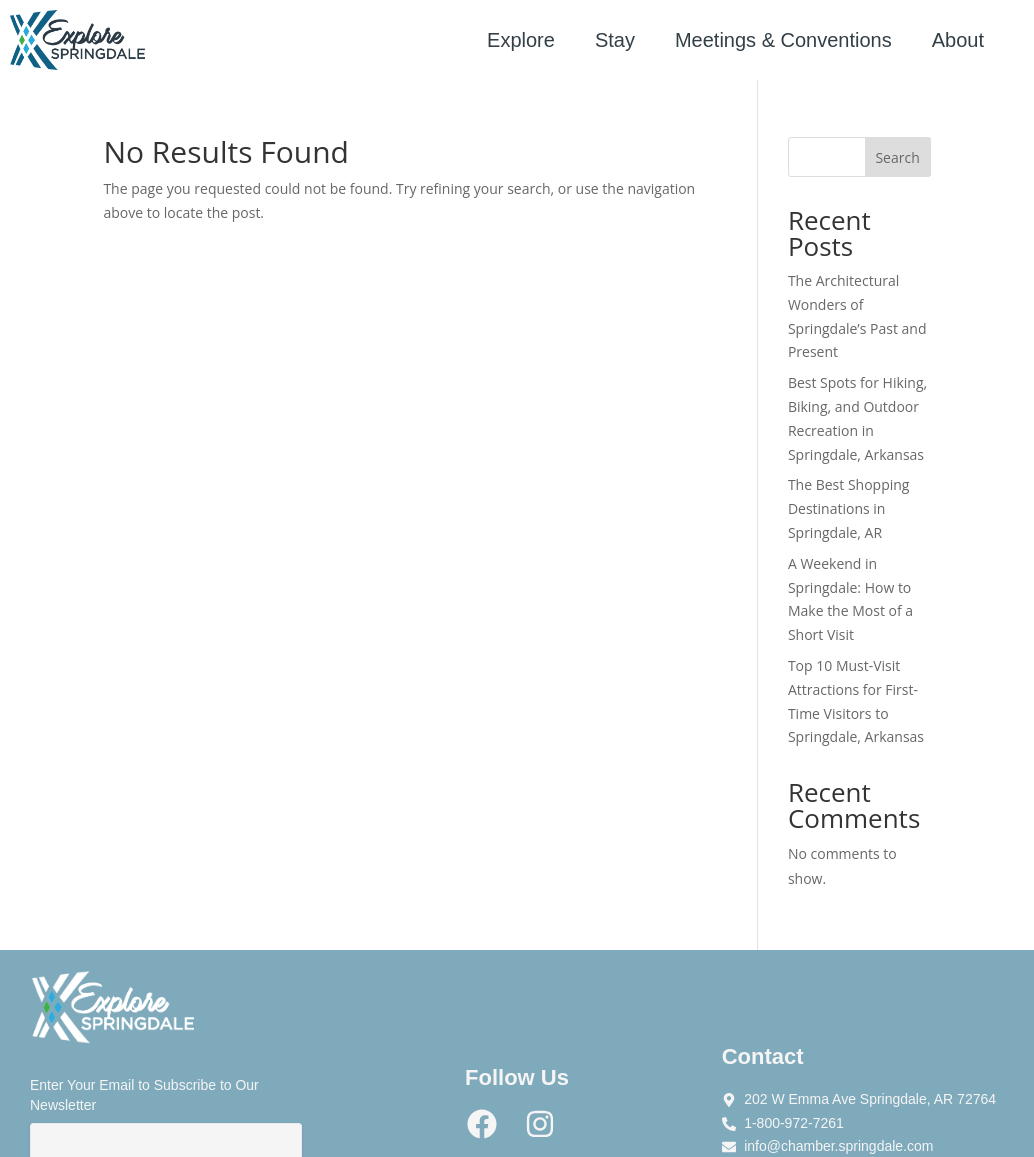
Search (897, 157)
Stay (615, 40)
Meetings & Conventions (783, 40)
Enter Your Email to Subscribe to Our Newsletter (144, 1095)
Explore (521, 40)
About (958, 40)
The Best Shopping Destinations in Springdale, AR (849, 508)
